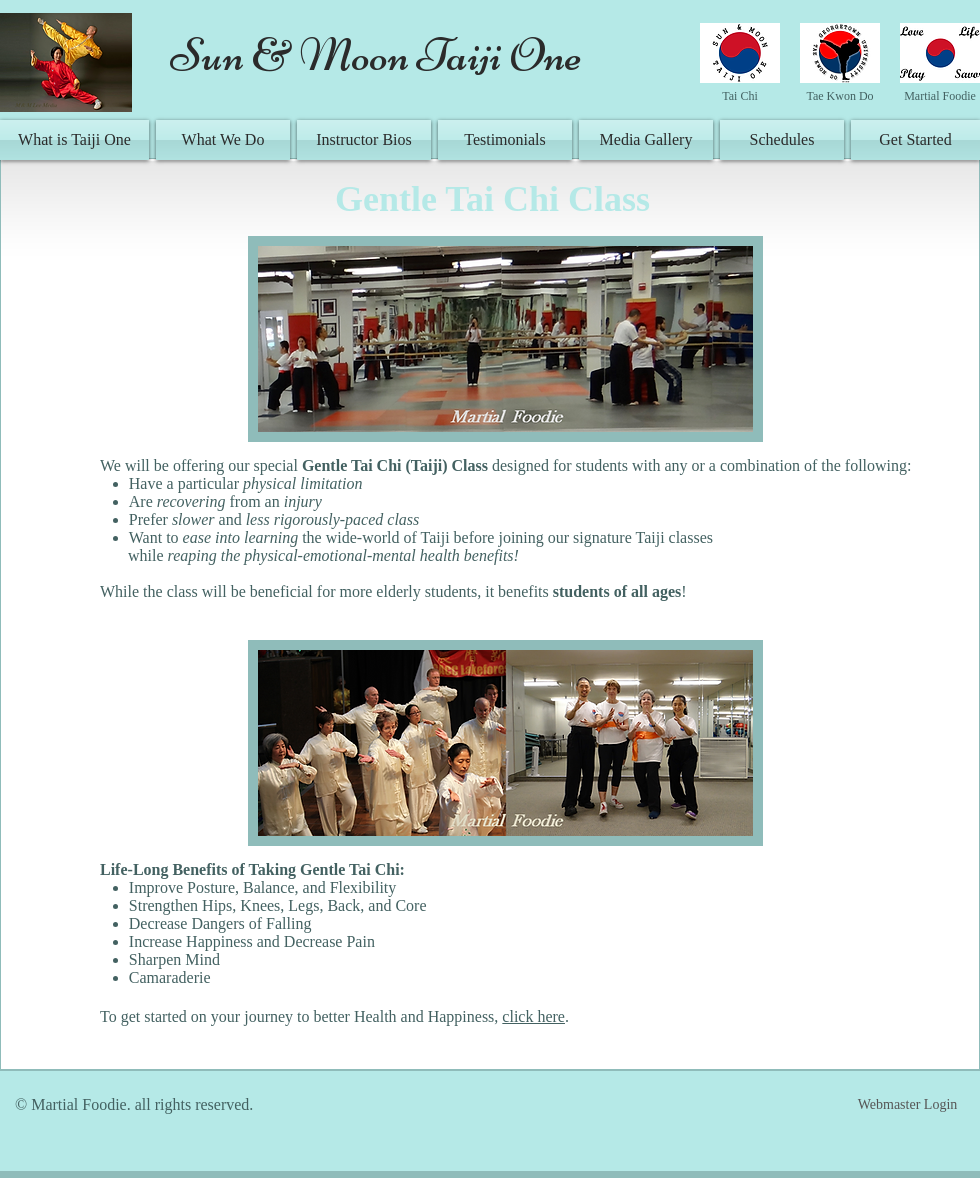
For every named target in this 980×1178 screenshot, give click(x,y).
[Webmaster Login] (907, 1105)
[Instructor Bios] (364, 140)
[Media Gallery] (646, 140)
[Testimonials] (505, 140)
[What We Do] (223, 140)
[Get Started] (915, 140)
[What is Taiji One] (74, 140)
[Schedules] (782, 140)
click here (533, 1016)
